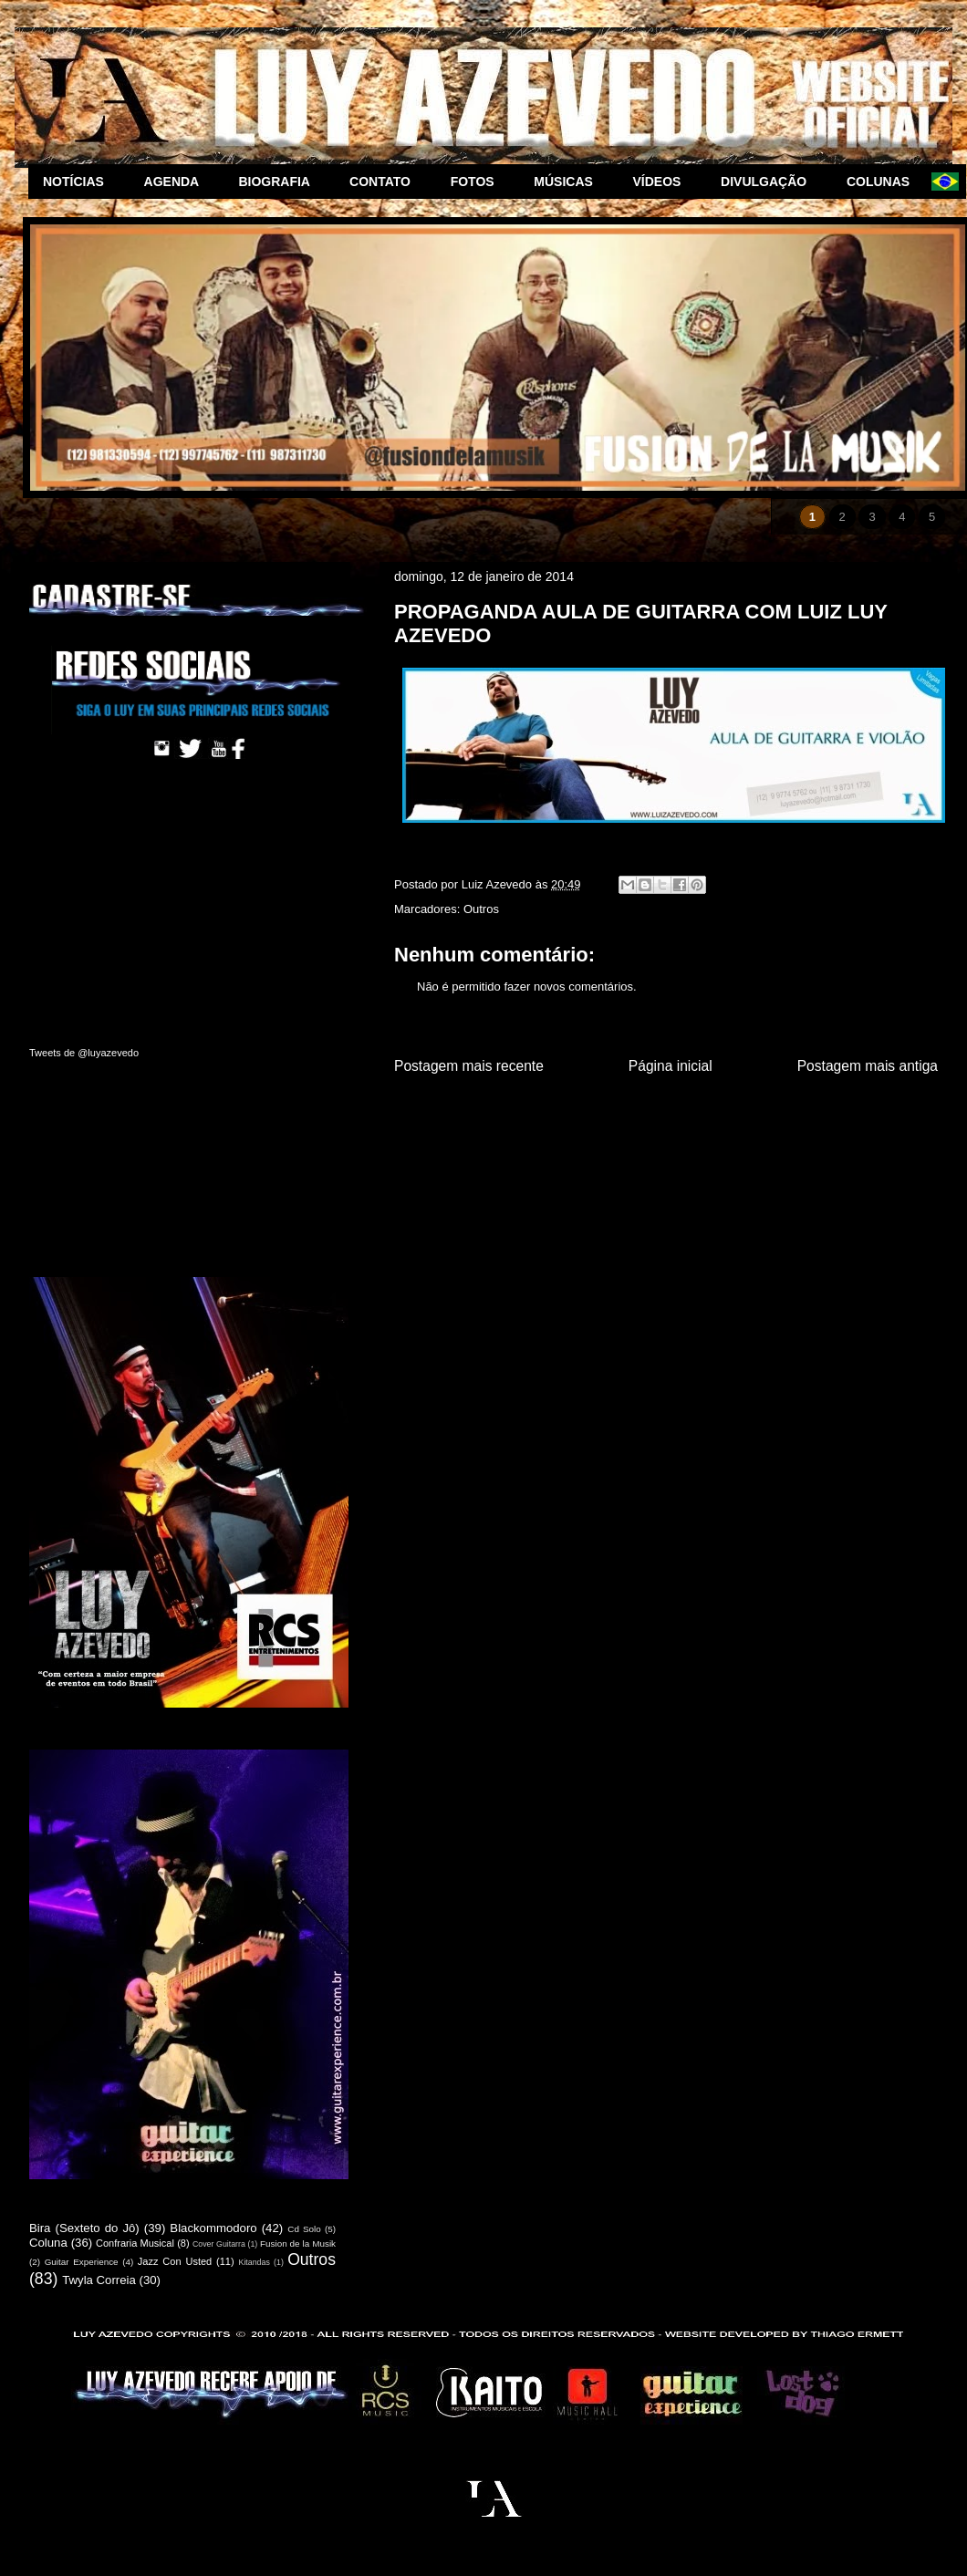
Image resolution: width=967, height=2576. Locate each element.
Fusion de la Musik (298, 2243)
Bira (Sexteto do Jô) (84, 2228)
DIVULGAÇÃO (769, 181)
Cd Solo (304, 2229)
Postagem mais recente (469, 1066)
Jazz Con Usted (175, 2261)
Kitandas (254, 2262)
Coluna (48, 2242)
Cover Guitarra (218, 2244)
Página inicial (670, 1066)
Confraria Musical (135, 2243)
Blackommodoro (213, 2228)
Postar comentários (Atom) (689, 1112)
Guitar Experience (82, 2262)
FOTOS (478, 181)
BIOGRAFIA (279, 181)
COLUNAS (882, 181)
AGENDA (177, 181)
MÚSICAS (568, 181)
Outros (481, 909)
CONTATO (385, 181)
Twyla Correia (99, 2280)
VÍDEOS (662, 181)
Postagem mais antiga (867, 1066)
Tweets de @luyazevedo (84, 1052)
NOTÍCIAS (79, 181)
